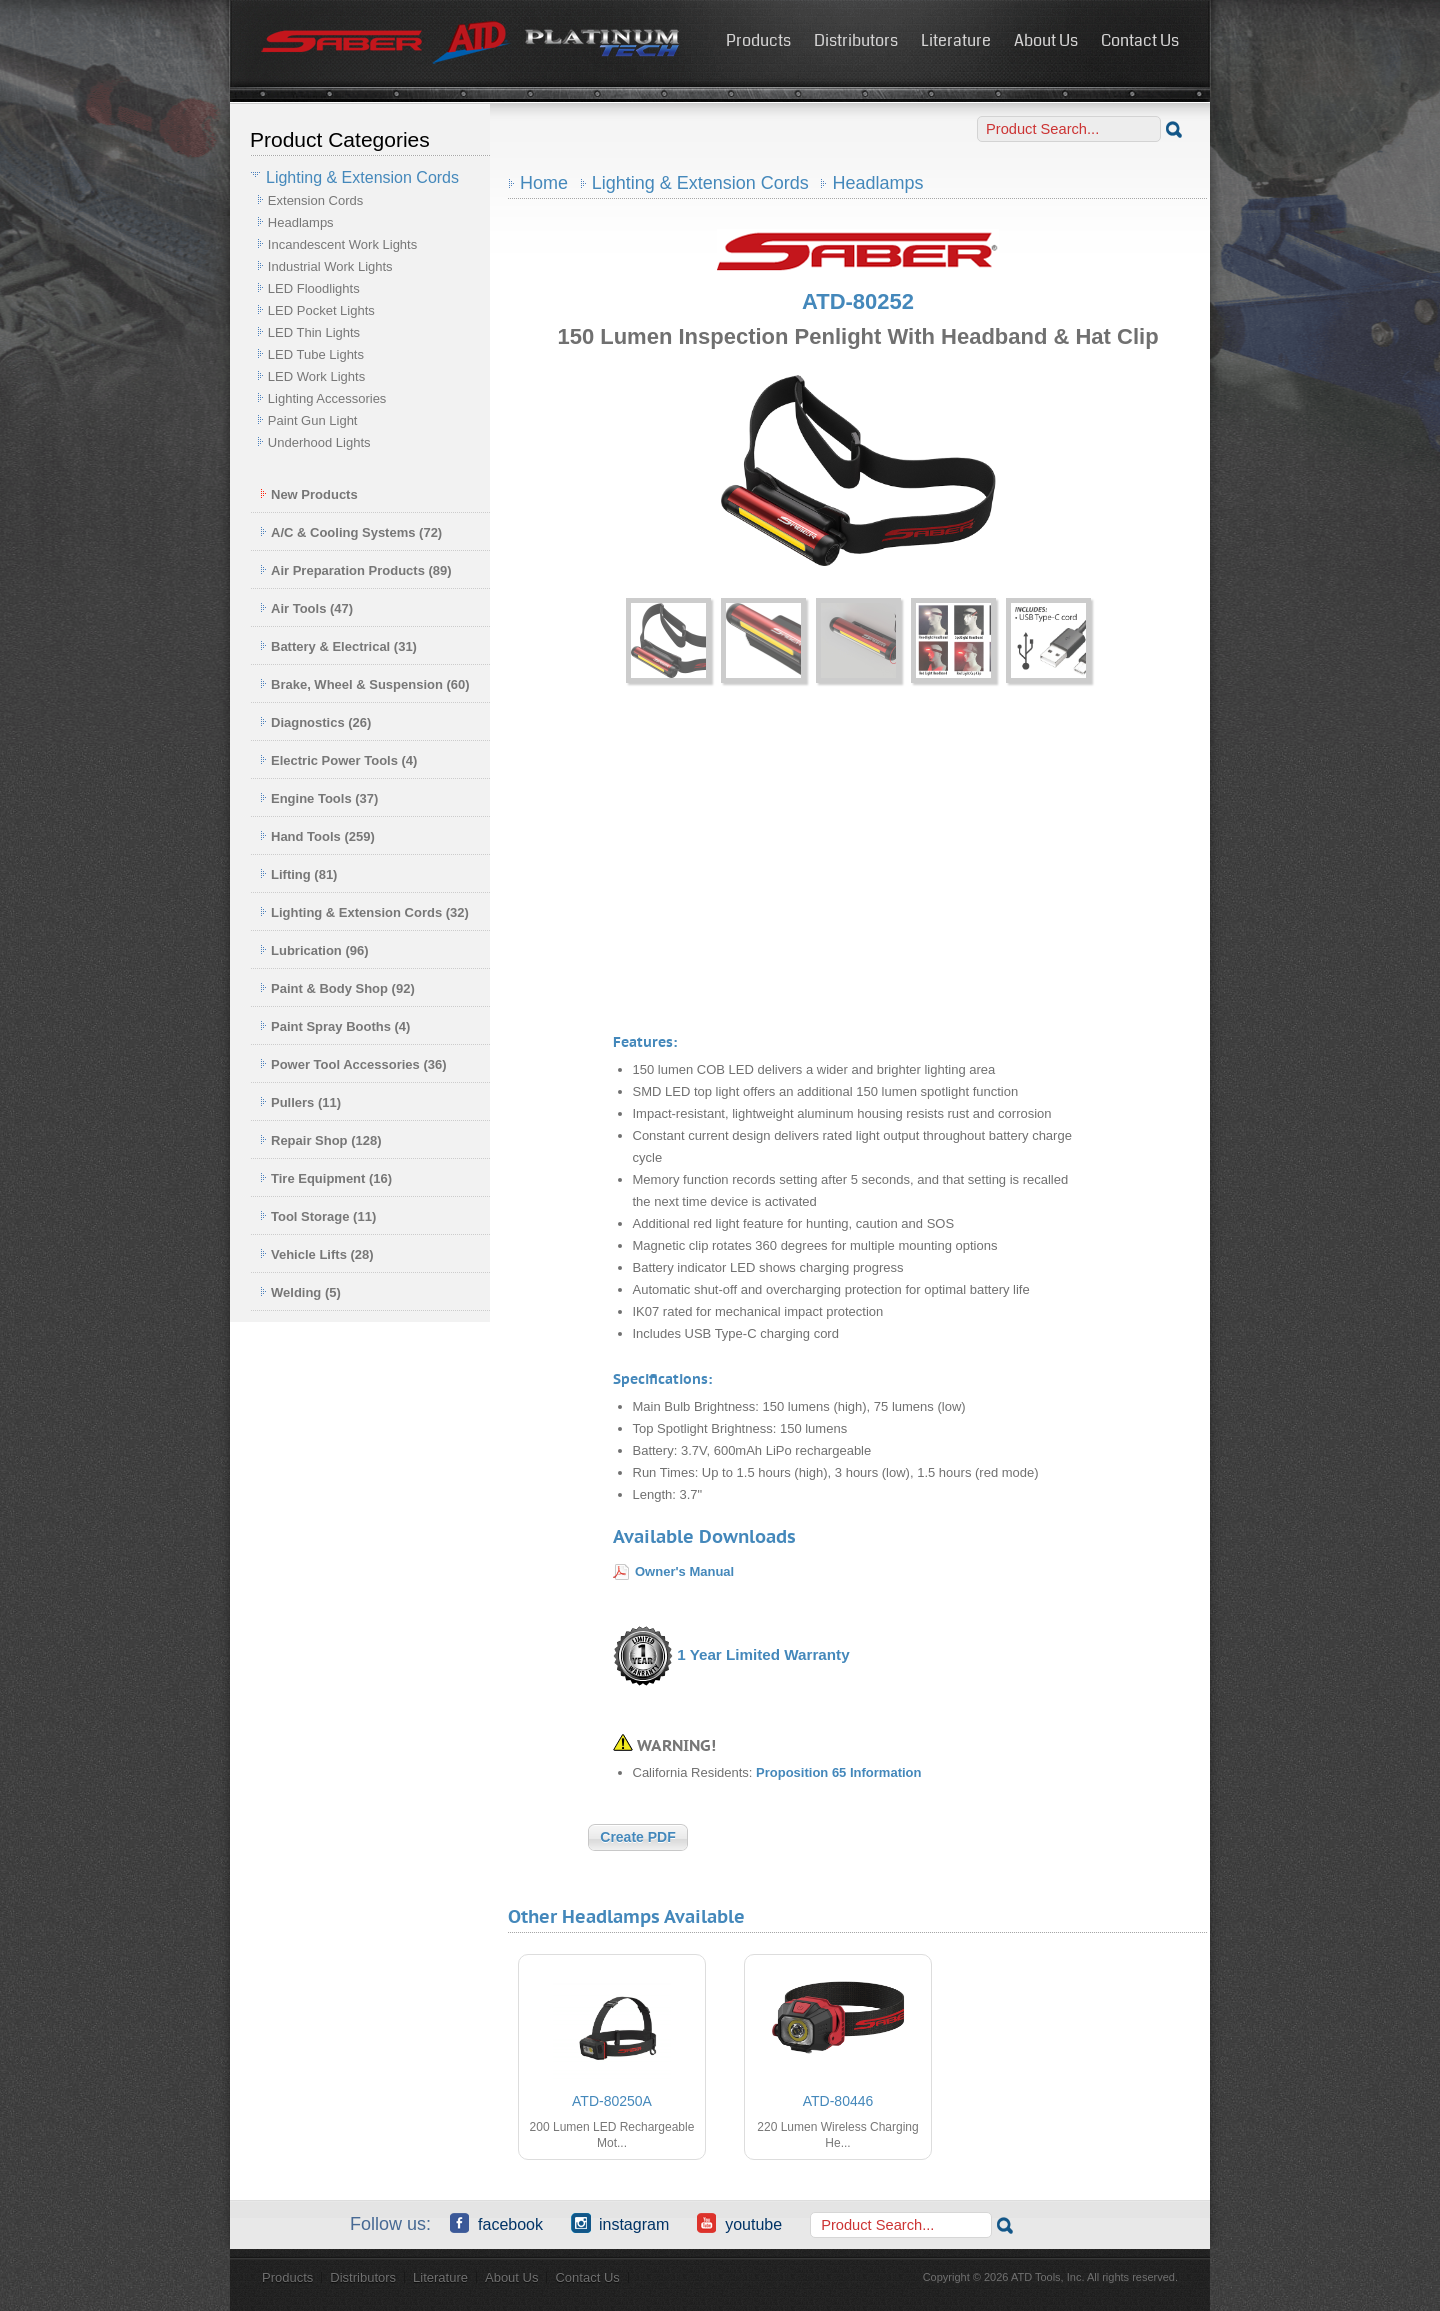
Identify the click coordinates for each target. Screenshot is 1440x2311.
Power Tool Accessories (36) (353, 1064)
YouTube (739, 2223)
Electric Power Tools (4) (338, 760)
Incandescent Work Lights (342, 244)
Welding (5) (300, 1292)
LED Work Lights (316, 376)
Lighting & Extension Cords (700, 183)
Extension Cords (315, 200)
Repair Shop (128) (321, 1140)
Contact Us (1140, 40)
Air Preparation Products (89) (356, 570)
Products (758, 40)
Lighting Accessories (327, 398)
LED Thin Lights (314, 332)
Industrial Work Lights (330, 266)
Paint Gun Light (313, 420)
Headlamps (301, 222)
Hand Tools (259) (317, 836)
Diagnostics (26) (315, 722)
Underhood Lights (319, 442)
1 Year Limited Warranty (763, 1654)
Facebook (496, 2223)
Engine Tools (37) (319, 798)
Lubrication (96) (314, 950)
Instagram (620, 2223)
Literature (956, 40)
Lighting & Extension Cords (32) (364, 912)
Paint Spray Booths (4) (335, 1026)
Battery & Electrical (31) (338, 646)
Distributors (856, 40)
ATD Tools (471, 43)
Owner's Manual (684, 1571)
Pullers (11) (300, 1102)
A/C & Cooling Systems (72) (351, 532)
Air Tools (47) (306, 608)
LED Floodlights (314, 288)
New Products (309, 494)
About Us (1046, 40)
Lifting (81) (298, 874)
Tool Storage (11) (318, 1216)
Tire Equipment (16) (326, 1178)
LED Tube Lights (316, 354)
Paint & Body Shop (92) (337, 988)
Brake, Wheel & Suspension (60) (365, 684)
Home (544, 183)
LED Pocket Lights (321, 310)
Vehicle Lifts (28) (317, 1254)
